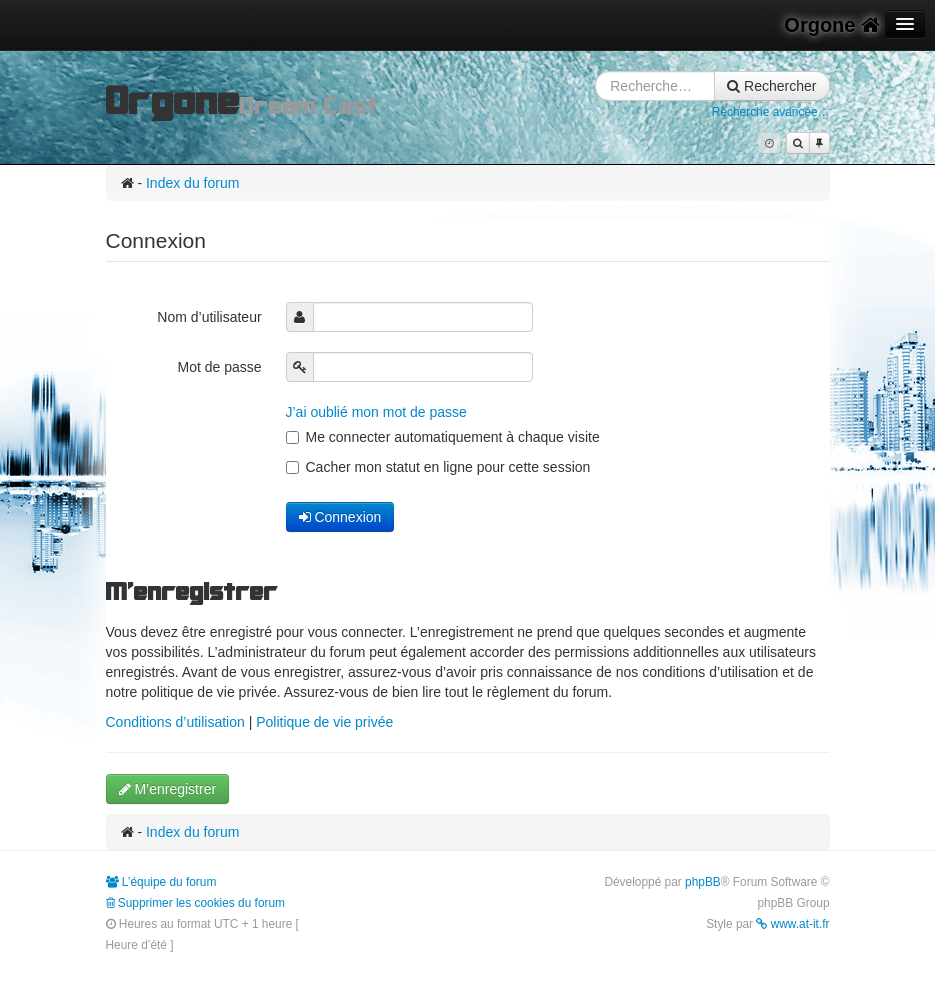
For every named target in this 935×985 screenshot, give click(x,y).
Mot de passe (222, 367)
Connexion (340, 517)
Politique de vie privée (324, 722)
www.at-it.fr (792, 924)
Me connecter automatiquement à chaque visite (443, 437)
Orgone (832, 25)
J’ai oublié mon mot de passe (376, 412)
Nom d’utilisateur (211, 317)
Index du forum (192, 183)
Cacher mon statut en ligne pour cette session (438, 467)
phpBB (703, 882)
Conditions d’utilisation (175, 722)
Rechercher (771, 86)
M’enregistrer (168, 789)
